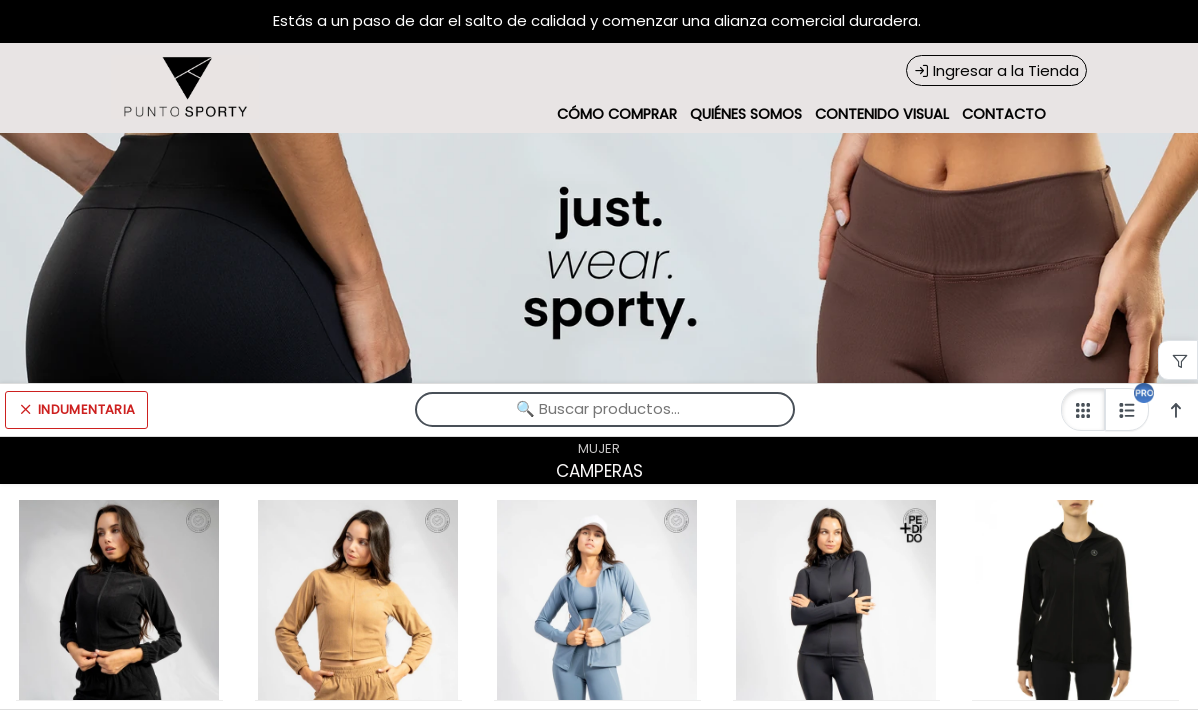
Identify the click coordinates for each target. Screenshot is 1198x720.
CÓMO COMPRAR (617, 114)
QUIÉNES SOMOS (746, 114)
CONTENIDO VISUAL (882, 114)
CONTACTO (1004, 114)
